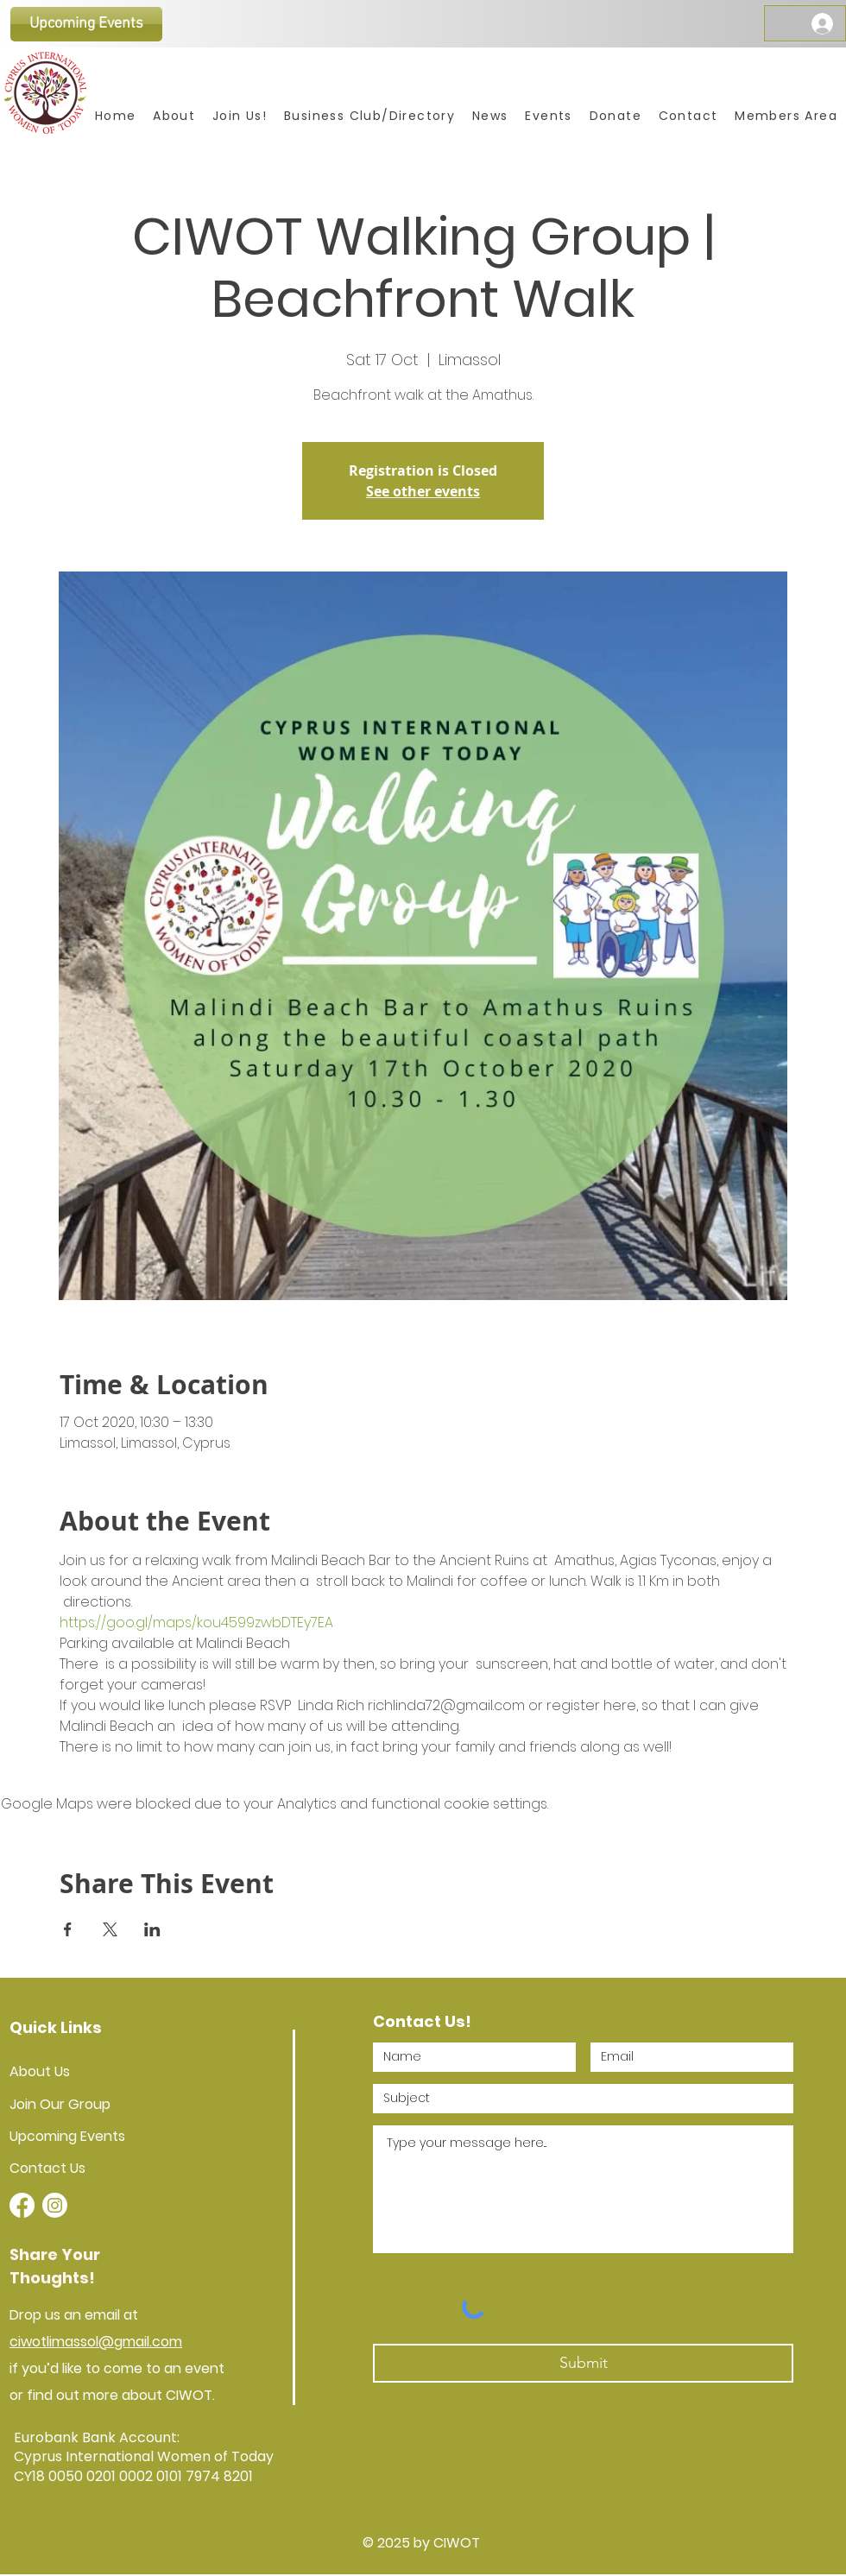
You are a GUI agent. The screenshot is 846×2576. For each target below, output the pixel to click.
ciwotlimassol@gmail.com (95, 2342)
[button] (548, 116)
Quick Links (55, 2027)
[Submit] (583, 2363)
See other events (423, 491)
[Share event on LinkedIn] (152, 1929)
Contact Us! (422, 2021)
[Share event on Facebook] (68, 1929)
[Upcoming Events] (86, 24)
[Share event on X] (110, 1929)
